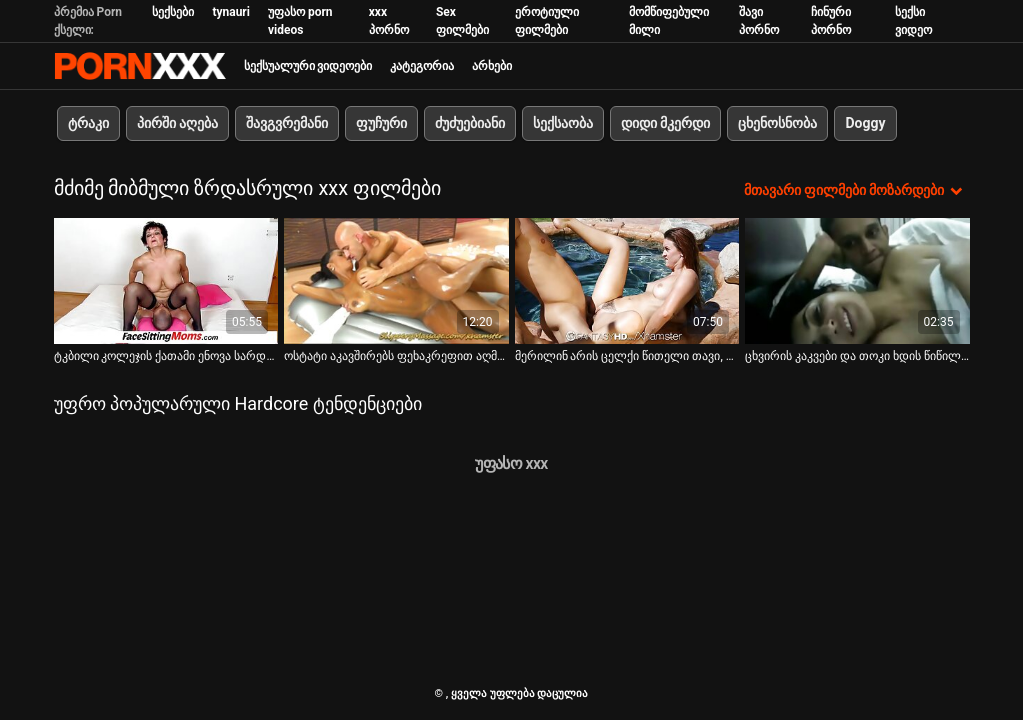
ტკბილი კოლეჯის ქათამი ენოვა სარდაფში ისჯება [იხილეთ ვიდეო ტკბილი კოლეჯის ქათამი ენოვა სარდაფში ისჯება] (166, 356)
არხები (492, 66)
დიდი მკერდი (665, 123)
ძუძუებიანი (470, 123)
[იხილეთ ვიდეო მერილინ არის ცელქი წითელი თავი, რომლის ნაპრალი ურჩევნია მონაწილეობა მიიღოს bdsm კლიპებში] (627, 281)
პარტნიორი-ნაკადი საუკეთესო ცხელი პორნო (140, 66)
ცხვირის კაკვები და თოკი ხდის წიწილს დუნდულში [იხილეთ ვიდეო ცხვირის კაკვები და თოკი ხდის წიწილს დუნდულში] (857, 356)
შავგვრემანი (287, 123)
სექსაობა (563, 123)
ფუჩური (381, 123)
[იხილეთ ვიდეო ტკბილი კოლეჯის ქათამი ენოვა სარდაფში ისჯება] (166, 281)
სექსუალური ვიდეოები (308, 66)
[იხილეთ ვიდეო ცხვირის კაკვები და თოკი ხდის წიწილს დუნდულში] (857, 281)
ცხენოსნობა (777, 123)
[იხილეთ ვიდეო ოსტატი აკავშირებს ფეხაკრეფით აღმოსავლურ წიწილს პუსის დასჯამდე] (396, 281)
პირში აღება (177, 123)
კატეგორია (422, 66)
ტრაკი (88, 123)
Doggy (865, 123)
